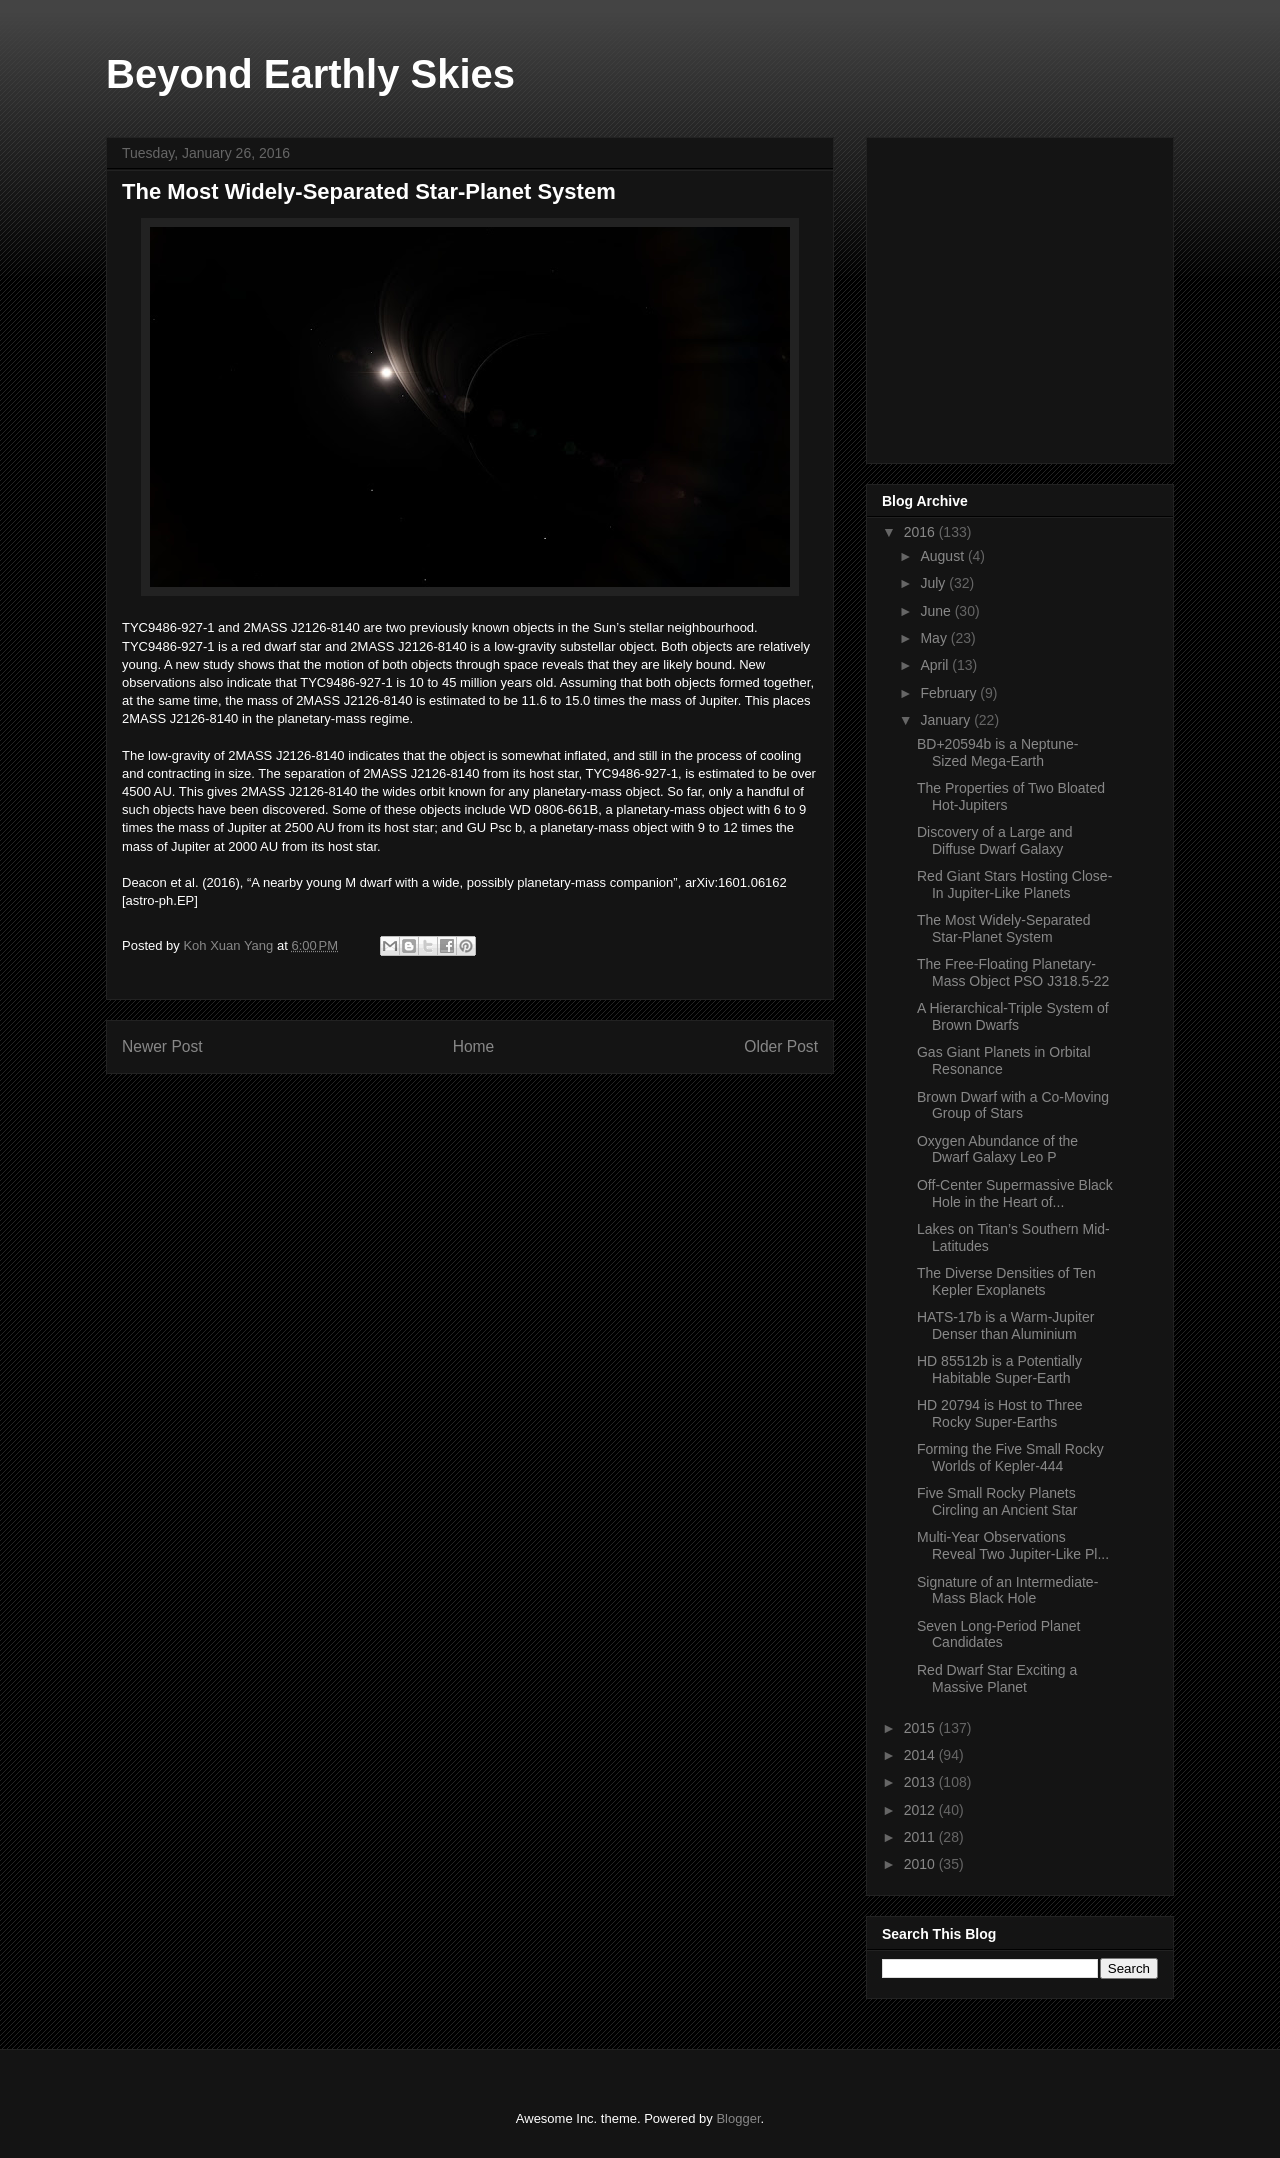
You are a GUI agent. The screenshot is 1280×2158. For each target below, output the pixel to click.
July (934, 583)
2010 (921, 1864)
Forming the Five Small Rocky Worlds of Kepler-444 (1010, 1457)
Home (474, 1046)
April (936, 665)
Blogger (738, 2118)
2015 (921, 1728)
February (950, 693)
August (943, 556)
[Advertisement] (1032, 295)
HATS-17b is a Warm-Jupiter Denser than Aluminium (1005, 1325)
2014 (921, 1755)
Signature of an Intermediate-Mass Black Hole (1007, 1590)
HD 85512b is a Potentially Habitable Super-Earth (999, 1369)
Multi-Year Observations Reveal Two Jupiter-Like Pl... (1013, 1545)
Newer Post (162, 1046)
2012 (921, 1810)
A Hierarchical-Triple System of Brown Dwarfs (1013, 1016)
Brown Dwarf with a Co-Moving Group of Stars (1013, 1105)
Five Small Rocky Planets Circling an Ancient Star (997, 1501)
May (935, 638)
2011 (921, 1837)
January (947, 720)
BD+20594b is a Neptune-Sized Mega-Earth (998, 752)
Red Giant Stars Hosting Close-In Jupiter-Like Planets (1014, 884)
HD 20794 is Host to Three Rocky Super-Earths (1000, 1413)
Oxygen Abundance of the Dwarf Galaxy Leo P (997, 1149)
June (937, 611)
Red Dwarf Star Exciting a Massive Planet (997, 1678)
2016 (921, 532)
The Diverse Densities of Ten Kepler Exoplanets (1006, 1281)
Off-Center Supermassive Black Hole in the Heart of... (1015, 1193)
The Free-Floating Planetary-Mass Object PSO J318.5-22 (1013, 972)
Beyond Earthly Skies (310, 74)
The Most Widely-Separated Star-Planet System (1004, 928)
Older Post (781, 1046)
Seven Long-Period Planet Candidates (998, 1634)
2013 (921, 1782)
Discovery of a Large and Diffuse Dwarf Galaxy (995, 840)
